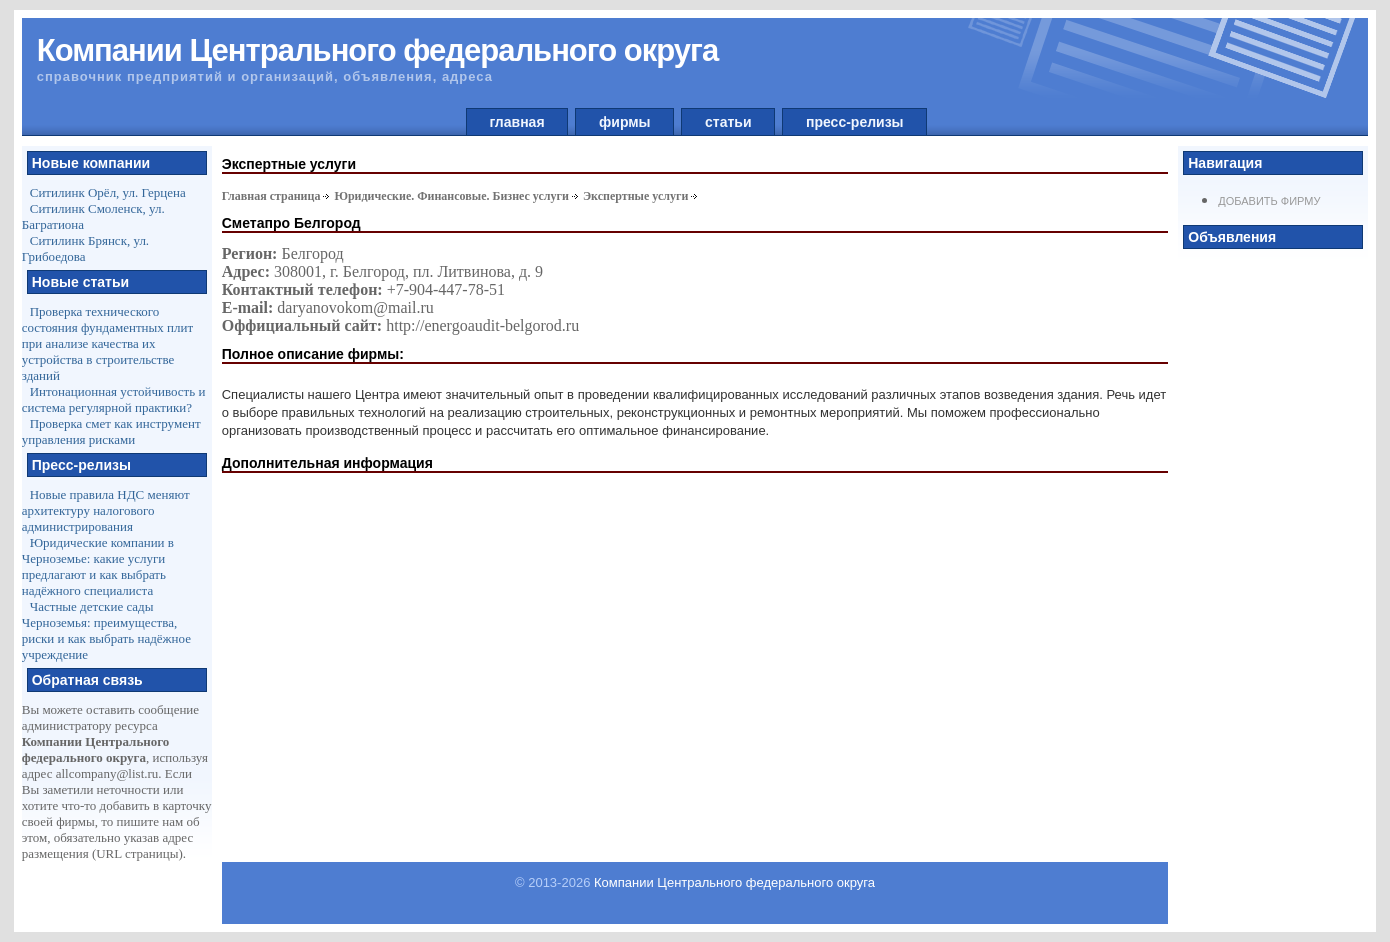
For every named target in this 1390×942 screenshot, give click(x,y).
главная (517, 122)
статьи (728, 122)
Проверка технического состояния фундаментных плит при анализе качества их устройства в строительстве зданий (107, 343)
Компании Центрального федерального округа (734, 882)
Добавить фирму (1269, 201)
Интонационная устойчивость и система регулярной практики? (114, 399)
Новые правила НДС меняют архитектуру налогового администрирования (106, 510)
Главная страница (271, 196)
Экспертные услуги (635, 196)
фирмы (624, 122)
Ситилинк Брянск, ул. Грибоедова (85, 248)
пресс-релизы (854, 122)
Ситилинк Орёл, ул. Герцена (108, 192)
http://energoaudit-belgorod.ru (482, 325)
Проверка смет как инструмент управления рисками (111, 431)
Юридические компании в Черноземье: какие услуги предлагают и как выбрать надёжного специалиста (98, 566)
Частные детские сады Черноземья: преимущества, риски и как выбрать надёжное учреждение (106, 630)
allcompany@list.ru (107, 773)
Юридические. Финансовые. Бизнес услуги (451, 196)
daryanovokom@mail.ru (355, 307)
